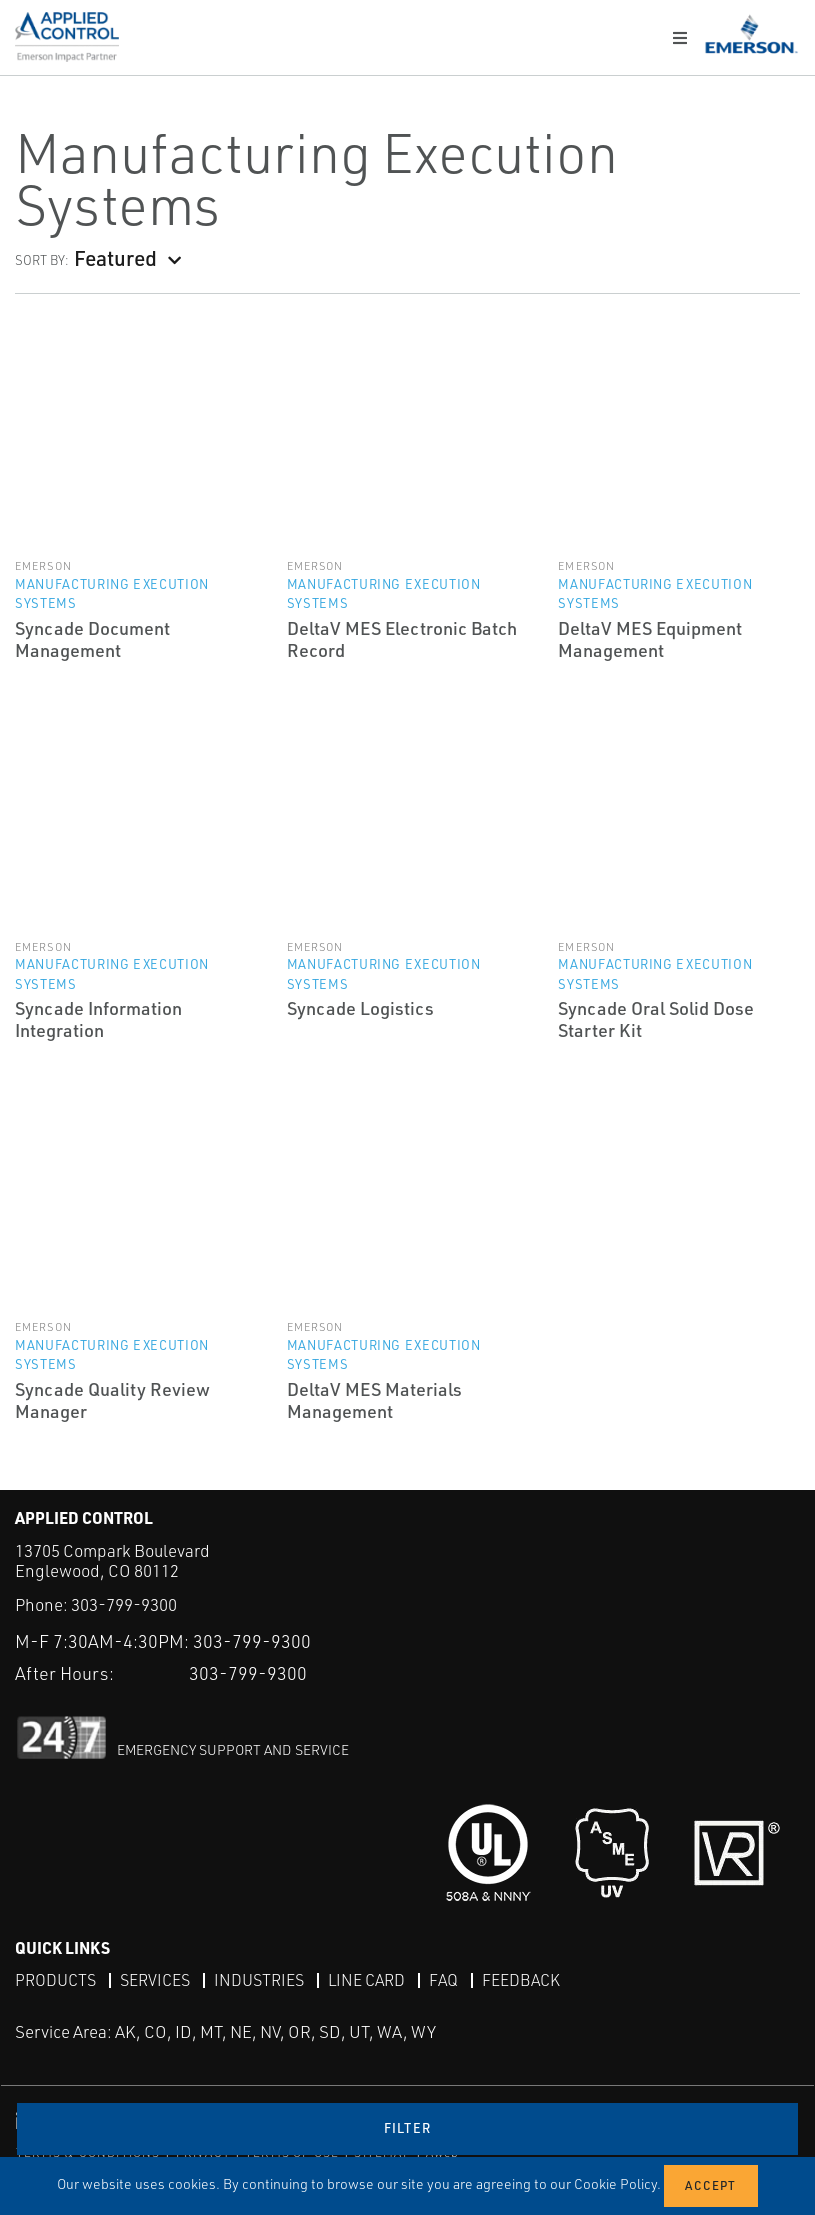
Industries (259, 1980)
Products (55, 1980)
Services (155, 1980)
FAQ (443, 1980)
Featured (115, 257)
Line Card (366, 1980)
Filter (408, 2128)
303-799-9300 (124, 1604)
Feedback (521, 1980)
